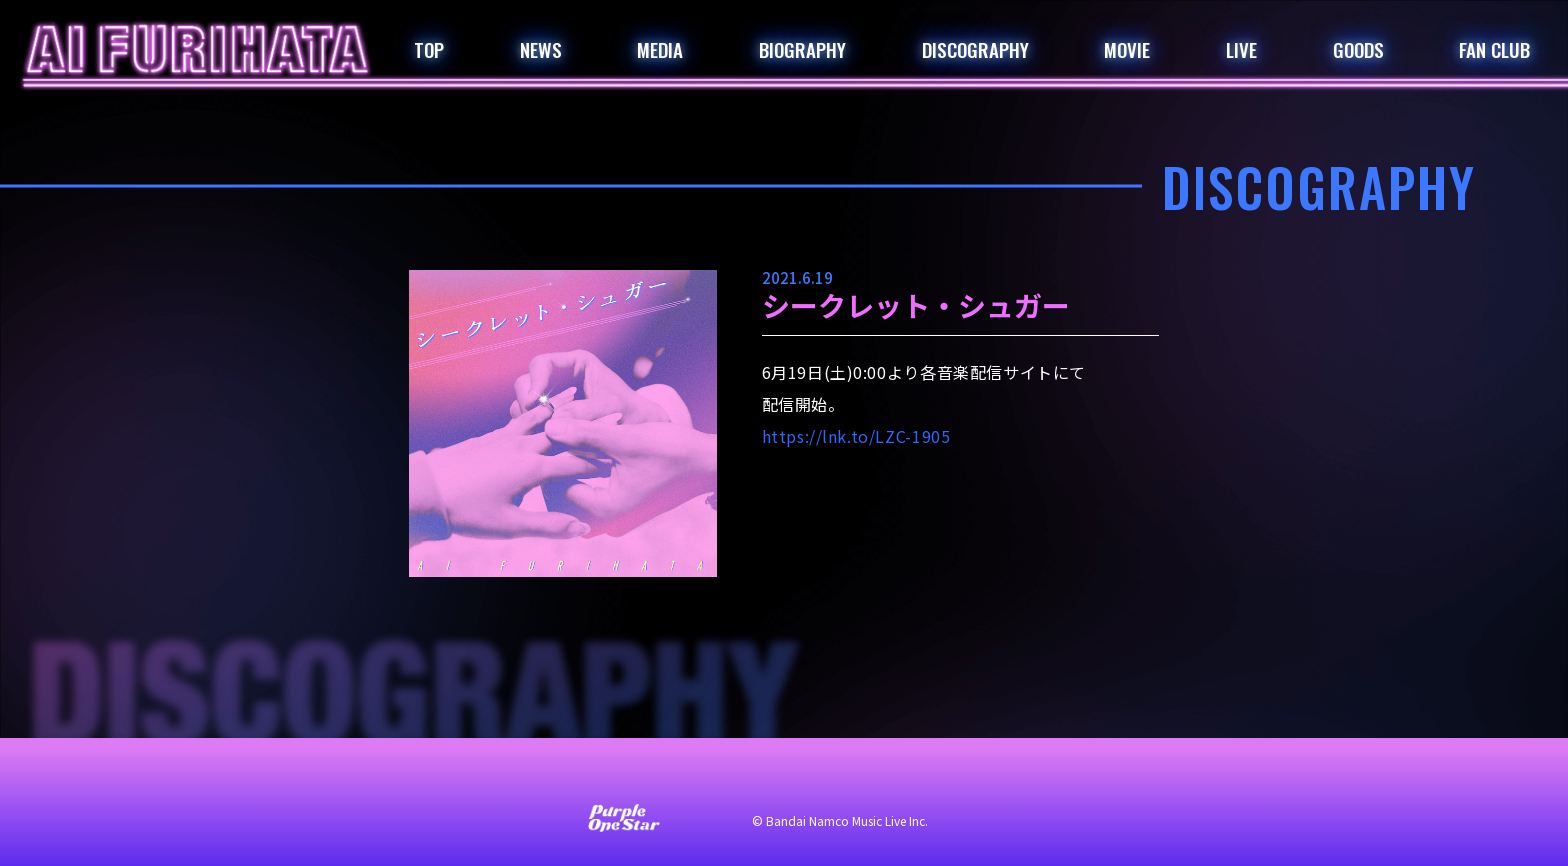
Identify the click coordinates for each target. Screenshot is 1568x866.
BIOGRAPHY (802, 49)
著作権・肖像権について (992, 778)
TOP (429, 49)
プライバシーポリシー (814, 778)
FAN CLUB (1494, 49)
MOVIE (1127, 49)
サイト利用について (650, 778)
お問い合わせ (514, 778)
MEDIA (660, 49)
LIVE (1241, 49)
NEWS (541, 49)
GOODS (1358, 49)
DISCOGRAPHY (975, 49)
